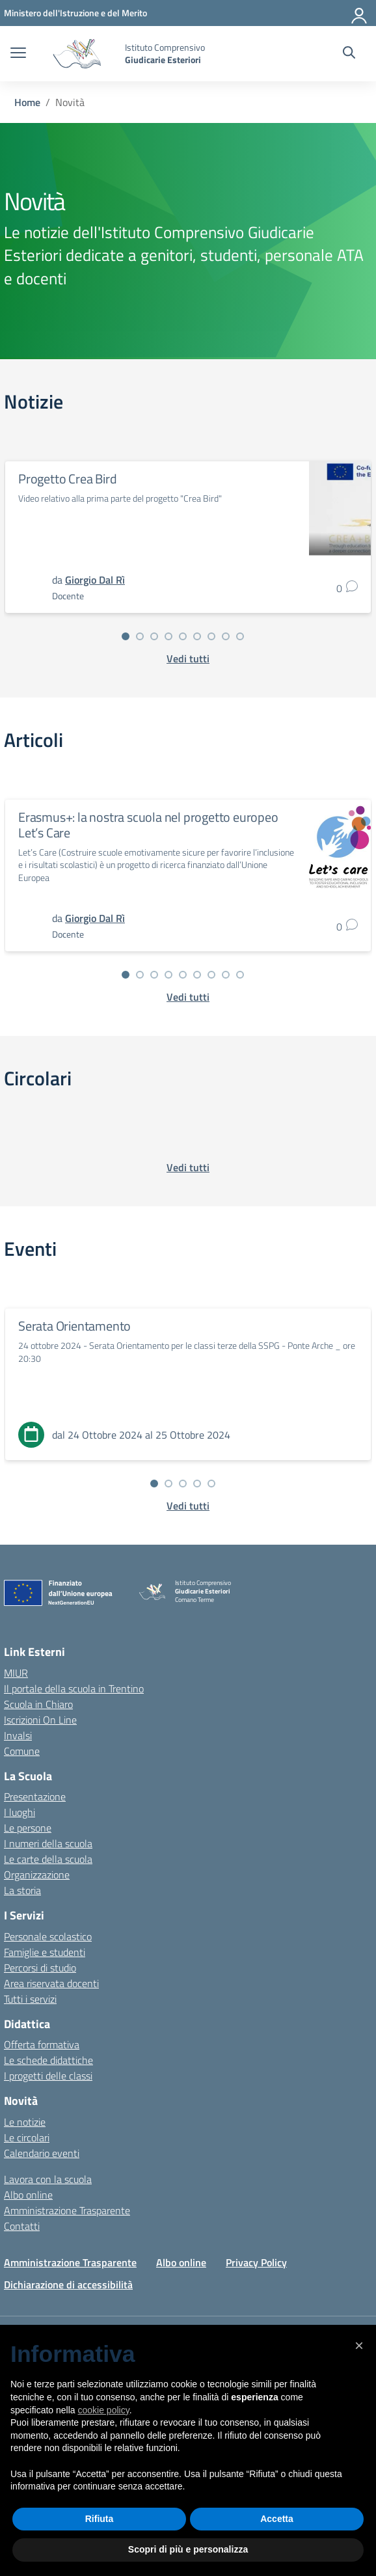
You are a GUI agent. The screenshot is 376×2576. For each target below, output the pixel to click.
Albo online (28, 2195)
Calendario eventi (41, 2153)
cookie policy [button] (103, 2410)
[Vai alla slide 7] (211, 636)
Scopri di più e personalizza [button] (188, 2549)
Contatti (22, 2226)
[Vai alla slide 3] (154, 636)
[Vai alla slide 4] (168, 636)
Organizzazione (37, 1874)
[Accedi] (359, 13)
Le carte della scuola (48, 1859)
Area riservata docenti (51, 1983)
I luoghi (19, 1812)
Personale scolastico (48, 1936)
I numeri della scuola (48, 1843)
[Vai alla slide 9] (240, 636)
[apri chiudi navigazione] (18, 54)
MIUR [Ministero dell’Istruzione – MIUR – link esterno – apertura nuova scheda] (16, 1673)
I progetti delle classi (48, 2075)
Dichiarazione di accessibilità (68, 2284)
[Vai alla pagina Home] (27, 102)
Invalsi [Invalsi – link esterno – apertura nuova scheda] (18, 1735)
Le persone (27, 1828)
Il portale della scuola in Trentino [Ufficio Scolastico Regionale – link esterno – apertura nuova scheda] (74, 1688)
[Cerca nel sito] (349, 54)
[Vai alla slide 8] (226, 636)
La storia (22, 1890)
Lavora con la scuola (48, 2179)
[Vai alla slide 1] (125, 636)
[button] (359, 2345)
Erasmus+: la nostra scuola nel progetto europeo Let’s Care (148, 825)
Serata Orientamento (74, 1326)
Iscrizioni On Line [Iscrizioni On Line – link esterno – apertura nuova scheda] (40, 1720)
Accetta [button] (276, 2519)
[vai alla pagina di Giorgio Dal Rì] (95, 580)
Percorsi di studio (40, 1967)
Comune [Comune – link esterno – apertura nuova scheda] (22, 1751)
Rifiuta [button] (99, 2519)
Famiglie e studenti (44, 1952)
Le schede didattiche (48, 2060)
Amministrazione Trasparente (67, 2210)
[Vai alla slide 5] (183, 636)
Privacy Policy (256, 2262)
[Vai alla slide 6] (197, 636)
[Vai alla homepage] (77, 53)
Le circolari (26, 2137)
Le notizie (25, 2122)
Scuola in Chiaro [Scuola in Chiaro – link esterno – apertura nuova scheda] (38, 1704)
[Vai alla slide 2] (140, 636)
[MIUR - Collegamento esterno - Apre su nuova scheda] (75, 13)
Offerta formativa (41, 2044)
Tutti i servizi (30, 1999)
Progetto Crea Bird (67, 478)
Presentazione (35, 1796)
